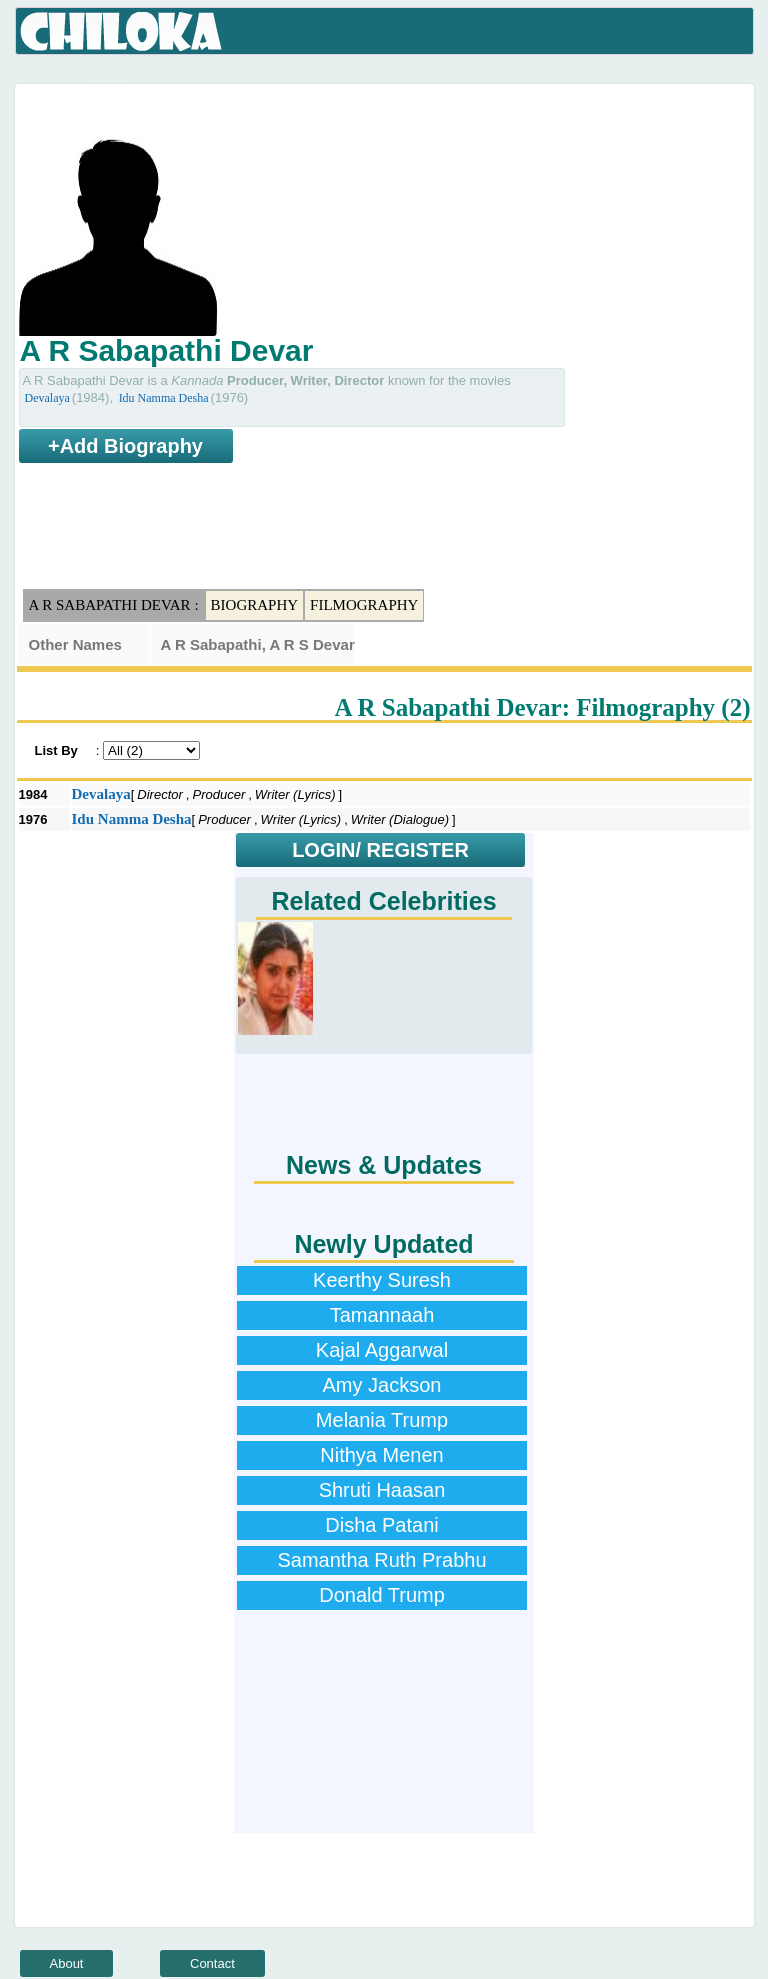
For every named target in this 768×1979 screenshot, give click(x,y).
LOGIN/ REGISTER (380, 850)
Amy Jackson (382, 1385)
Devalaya (47, 398)
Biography (255, 605)
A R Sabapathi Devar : (114, 605)
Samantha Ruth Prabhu (381, 1560)
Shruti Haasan (382, 1490)
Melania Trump (382, 1420)
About (67, 1963)
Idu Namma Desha (164, 398)
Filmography (364, 605)
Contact (212, 1963)
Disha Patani (381, 1525)
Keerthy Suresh (382, 1280)
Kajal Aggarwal (382, 1350)
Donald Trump (382, 1595)
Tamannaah (382, 1315)
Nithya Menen (381, 1455)
